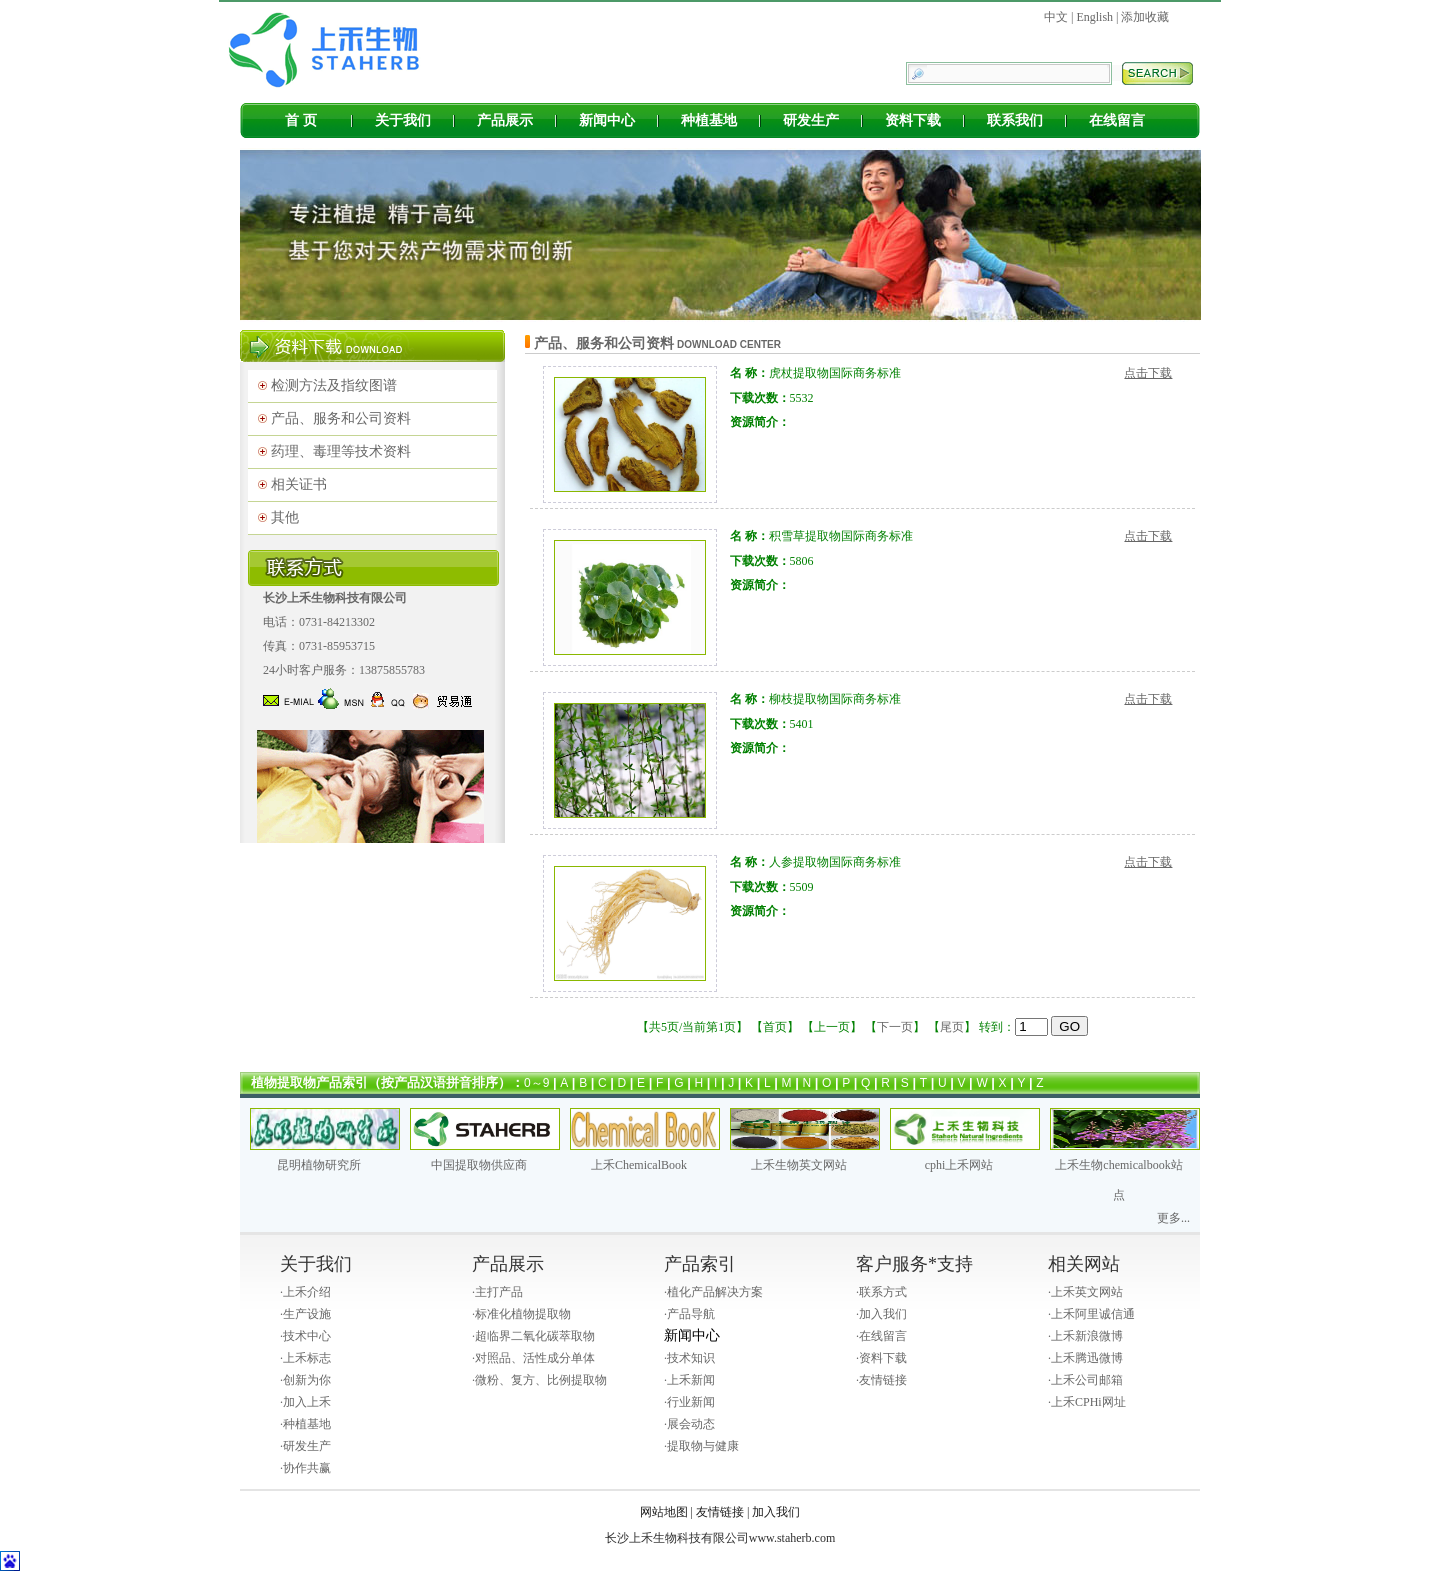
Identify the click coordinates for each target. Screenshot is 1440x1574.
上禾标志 (307, 1358)
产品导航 (691, 1314)
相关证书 (299, 484)
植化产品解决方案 (715, 1292)
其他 (285, 517)
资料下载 (913, 120)
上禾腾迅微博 (1087, 1358)
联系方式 (883, 1292)
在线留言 (1117, 120)
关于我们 (403, 120)
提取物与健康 (703, 1446)
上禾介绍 (307, 1292)
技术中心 (307, 1336)
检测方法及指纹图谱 (334, 385)
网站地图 (664, 1512)
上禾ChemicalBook (639, 1165)
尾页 (952, 1027)
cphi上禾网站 (959, 1165)
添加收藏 (1145, 17)
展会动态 (691, 1424)
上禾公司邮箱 (1087, 1380)
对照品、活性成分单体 (535, 1358)
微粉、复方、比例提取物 (541, 1380)
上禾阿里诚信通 (1093, 1314)
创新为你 (307, 1380)
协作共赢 (307, 1468)
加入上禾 (307, 1402)
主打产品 (499, 1292)
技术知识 (691, 1358)
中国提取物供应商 (479, 1165)
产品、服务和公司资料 (341, 418)
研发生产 (811, 120)
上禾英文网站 (1087, 1292)
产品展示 (505, 120)
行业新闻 (691, 1402)
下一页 (895, 1027)
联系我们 (1015, 120)
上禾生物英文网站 (799, 1165)
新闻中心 (607, 120)
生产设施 (307, 1314)
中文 (1056, 17)
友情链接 (883, 1380)
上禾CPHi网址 (1088, 1402)
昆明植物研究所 (319, 1165)
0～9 (536, 1083)
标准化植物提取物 (523, 1314)
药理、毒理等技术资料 (341, 451)
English (1094, 17)
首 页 (301, 120)
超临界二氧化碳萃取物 (535, 1336)
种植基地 (709, 120)
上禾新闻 (691, 1380)
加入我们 (883, 1314)
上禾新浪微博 (1087, 1336)
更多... (1173, 1218)
